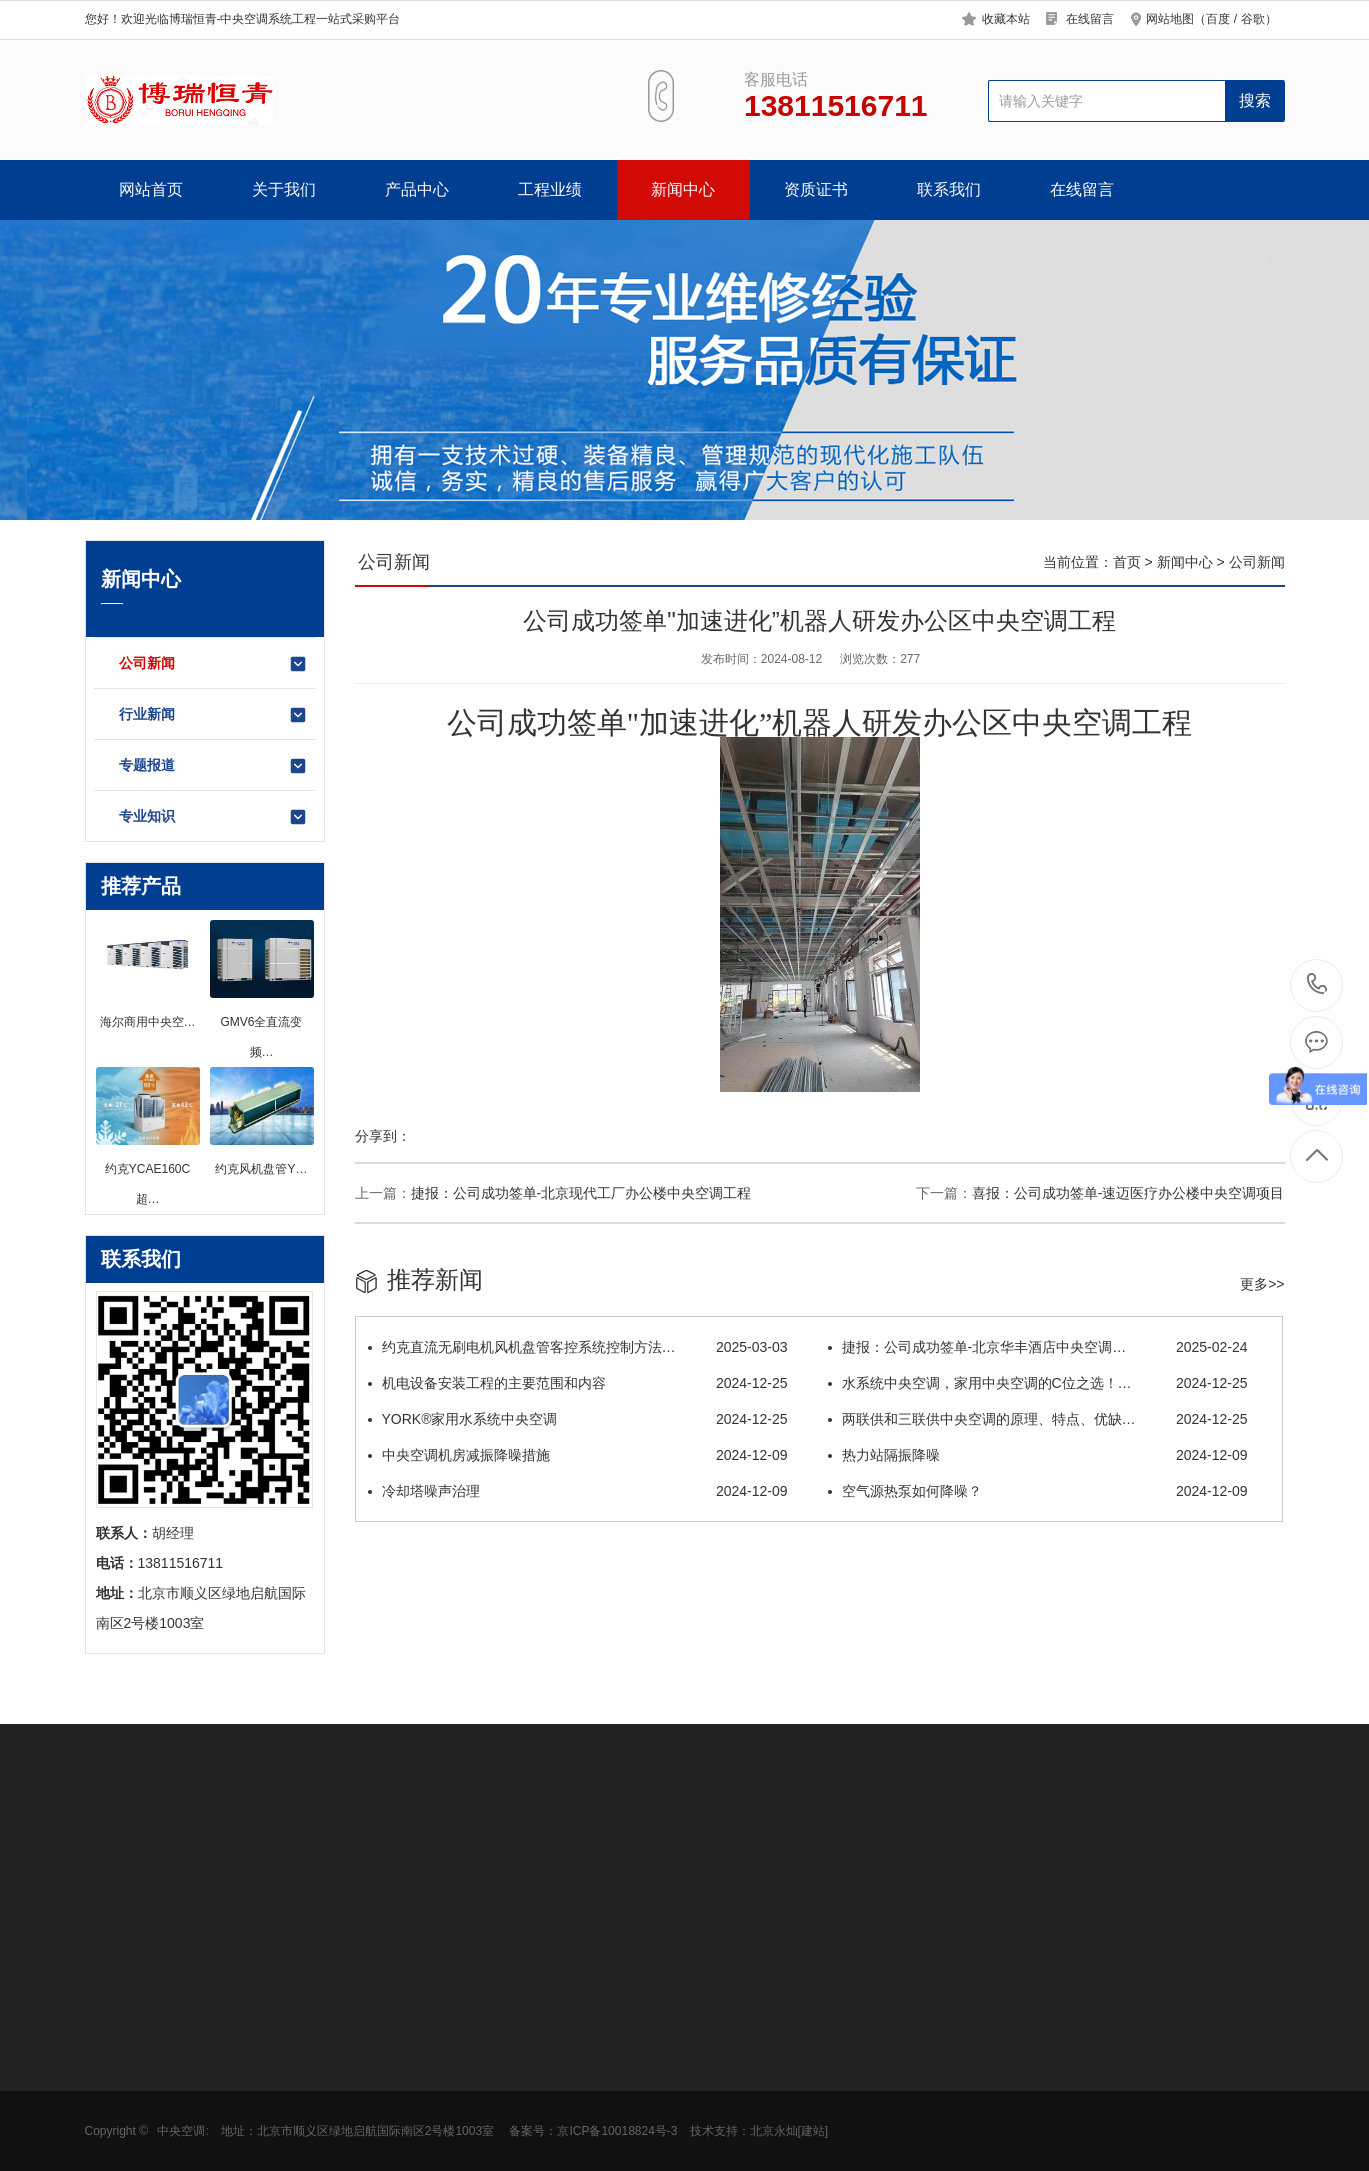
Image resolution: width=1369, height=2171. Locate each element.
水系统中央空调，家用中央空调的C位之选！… (1038, 1383)
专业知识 (213, 817)
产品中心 (417, 189)
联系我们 (949, 189)
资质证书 (816, 189)
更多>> (1262, 1284)
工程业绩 (550, 189)
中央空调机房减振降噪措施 (578, 1455)
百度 (1218, 19)
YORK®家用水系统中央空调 (578, 1419)
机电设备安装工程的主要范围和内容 (578, 1383)
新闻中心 (683, 189)
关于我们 (284, 189)
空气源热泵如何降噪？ (1038, 1491)
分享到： (383, 1136)
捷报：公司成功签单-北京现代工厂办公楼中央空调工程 (581, 1193)
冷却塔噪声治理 (578, 1491)
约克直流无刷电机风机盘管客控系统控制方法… (578, 1347)
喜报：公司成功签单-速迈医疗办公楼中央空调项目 (1128, 1193)
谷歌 (1253, 19)
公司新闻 (213, 664)
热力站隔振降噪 (1038, 1455)
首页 (1127, 562)
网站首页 (151, 189)
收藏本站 (1006, 19)
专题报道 (213, 766)
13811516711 (1317, 984)
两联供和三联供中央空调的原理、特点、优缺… (1038, 1419)
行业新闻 (213, 715)
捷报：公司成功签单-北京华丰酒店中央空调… (1038, 1347)
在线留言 (1090, 19)
